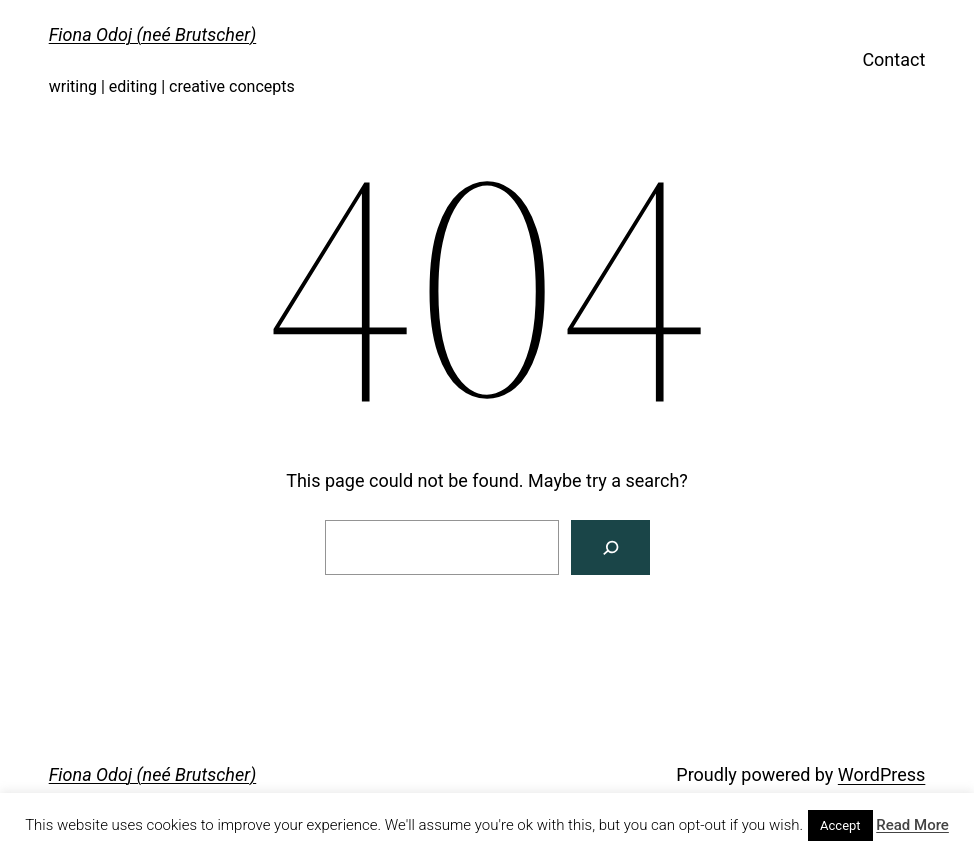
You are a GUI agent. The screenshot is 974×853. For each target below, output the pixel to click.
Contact (893, 59)
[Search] (610, 547)
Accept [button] (840, 825)
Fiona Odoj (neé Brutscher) (153, 34)
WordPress (881, 774)
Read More (912, 825)
